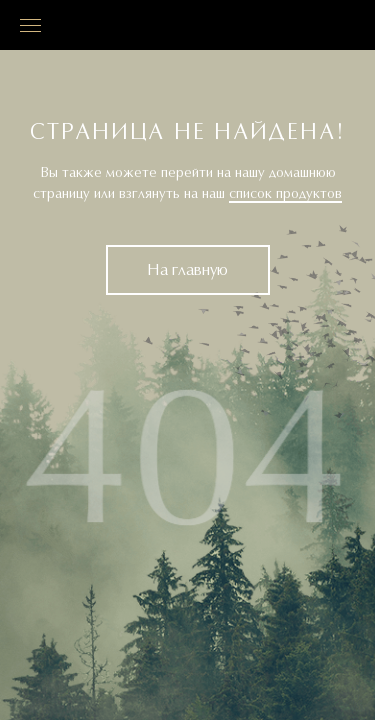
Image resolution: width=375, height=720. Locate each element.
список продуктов (285, 194)
